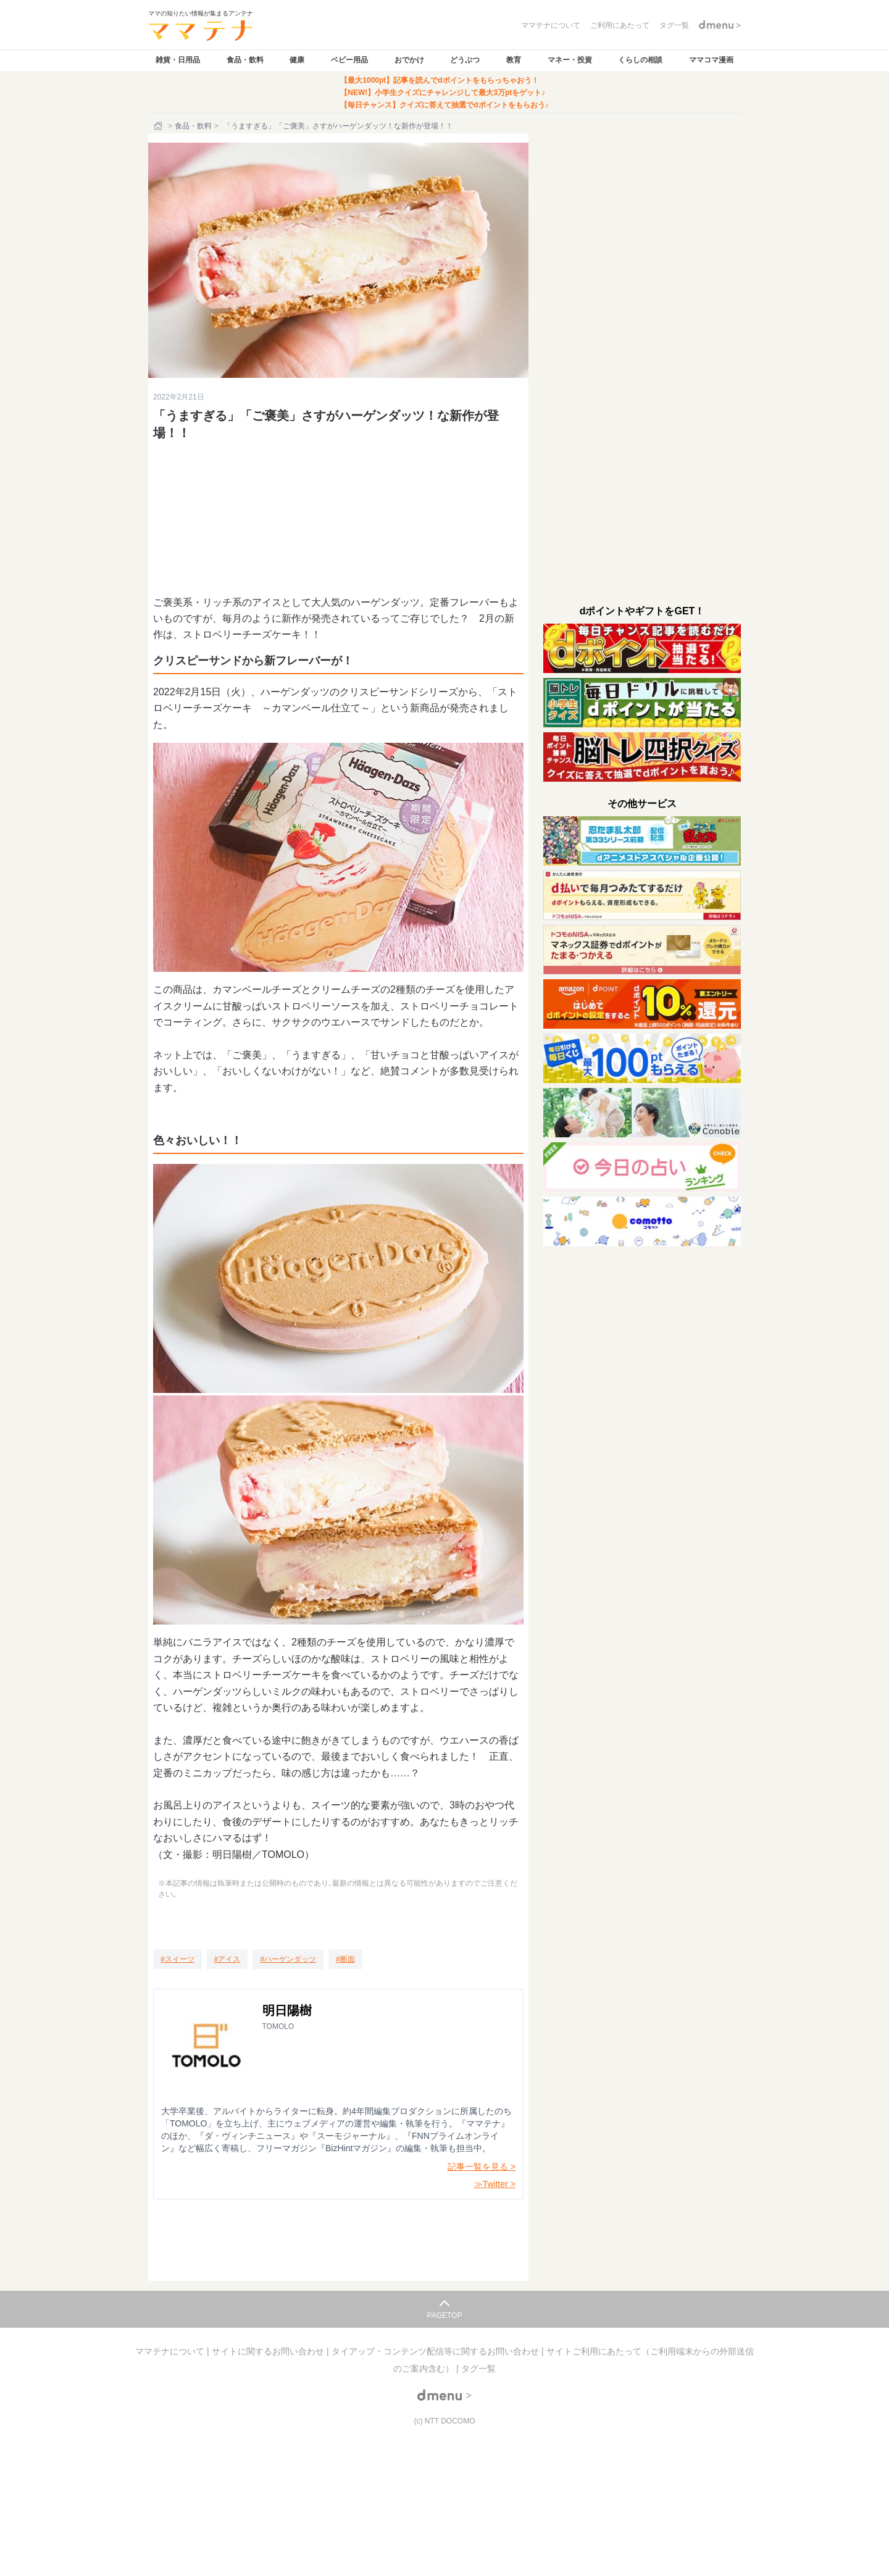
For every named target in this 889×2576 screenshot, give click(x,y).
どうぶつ (465, 60)
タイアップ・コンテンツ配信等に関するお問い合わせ (436, 2351)
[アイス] (227, 1959)
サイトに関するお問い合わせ (269, 2351)
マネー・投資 (570, 60)
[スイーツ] (177, 1959)
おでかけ (409, 60)
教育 (513, 60)
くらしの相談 (640, 60)
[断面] (345, 1959)
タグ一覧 (478, 2368)
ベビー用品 (349, 60)
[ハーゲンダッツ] (288, 1959)
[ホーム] (159, 126)
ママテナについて (171, 2351)
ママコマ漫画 (711, 60)
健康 (297, 60)
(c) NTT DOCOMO (444, 2421)
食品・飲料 (245, 60)
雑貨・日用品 (178, 60)
